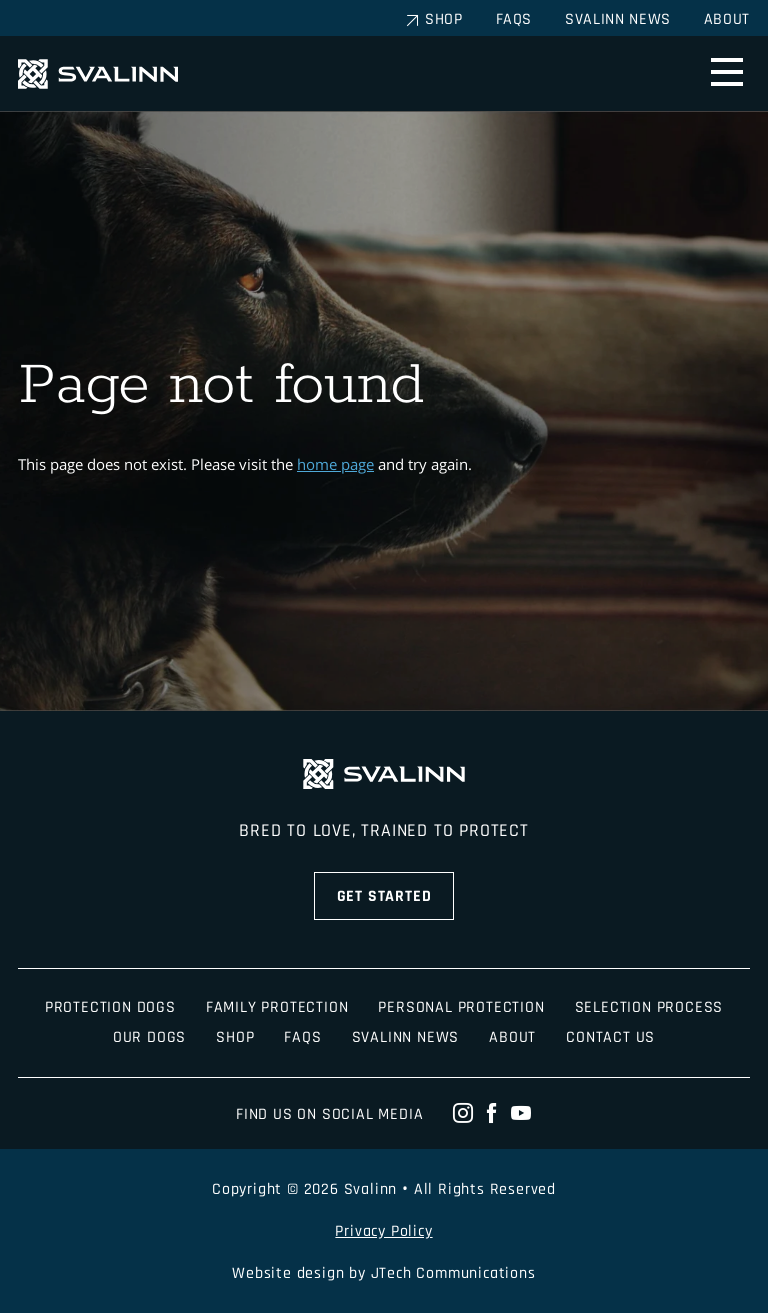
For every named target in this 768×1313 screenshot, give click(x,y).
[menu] (727, 73)
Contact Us (610, 1037)
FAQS (302, 1037)
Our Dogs (149, 1037)
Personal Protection (461, 1007)
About (727, 19)
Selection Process (649, 1007)
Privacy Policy (383, 1231)
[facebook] (492, 1114)
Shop (444, 19)
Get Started (384, 896)
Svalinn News (618, 19)
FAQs (514, 19)
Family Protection (277, 1007)
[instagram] (463, 1114)
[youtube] (521, 1114)
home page (335, 464)
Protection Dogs (110, 1007)
